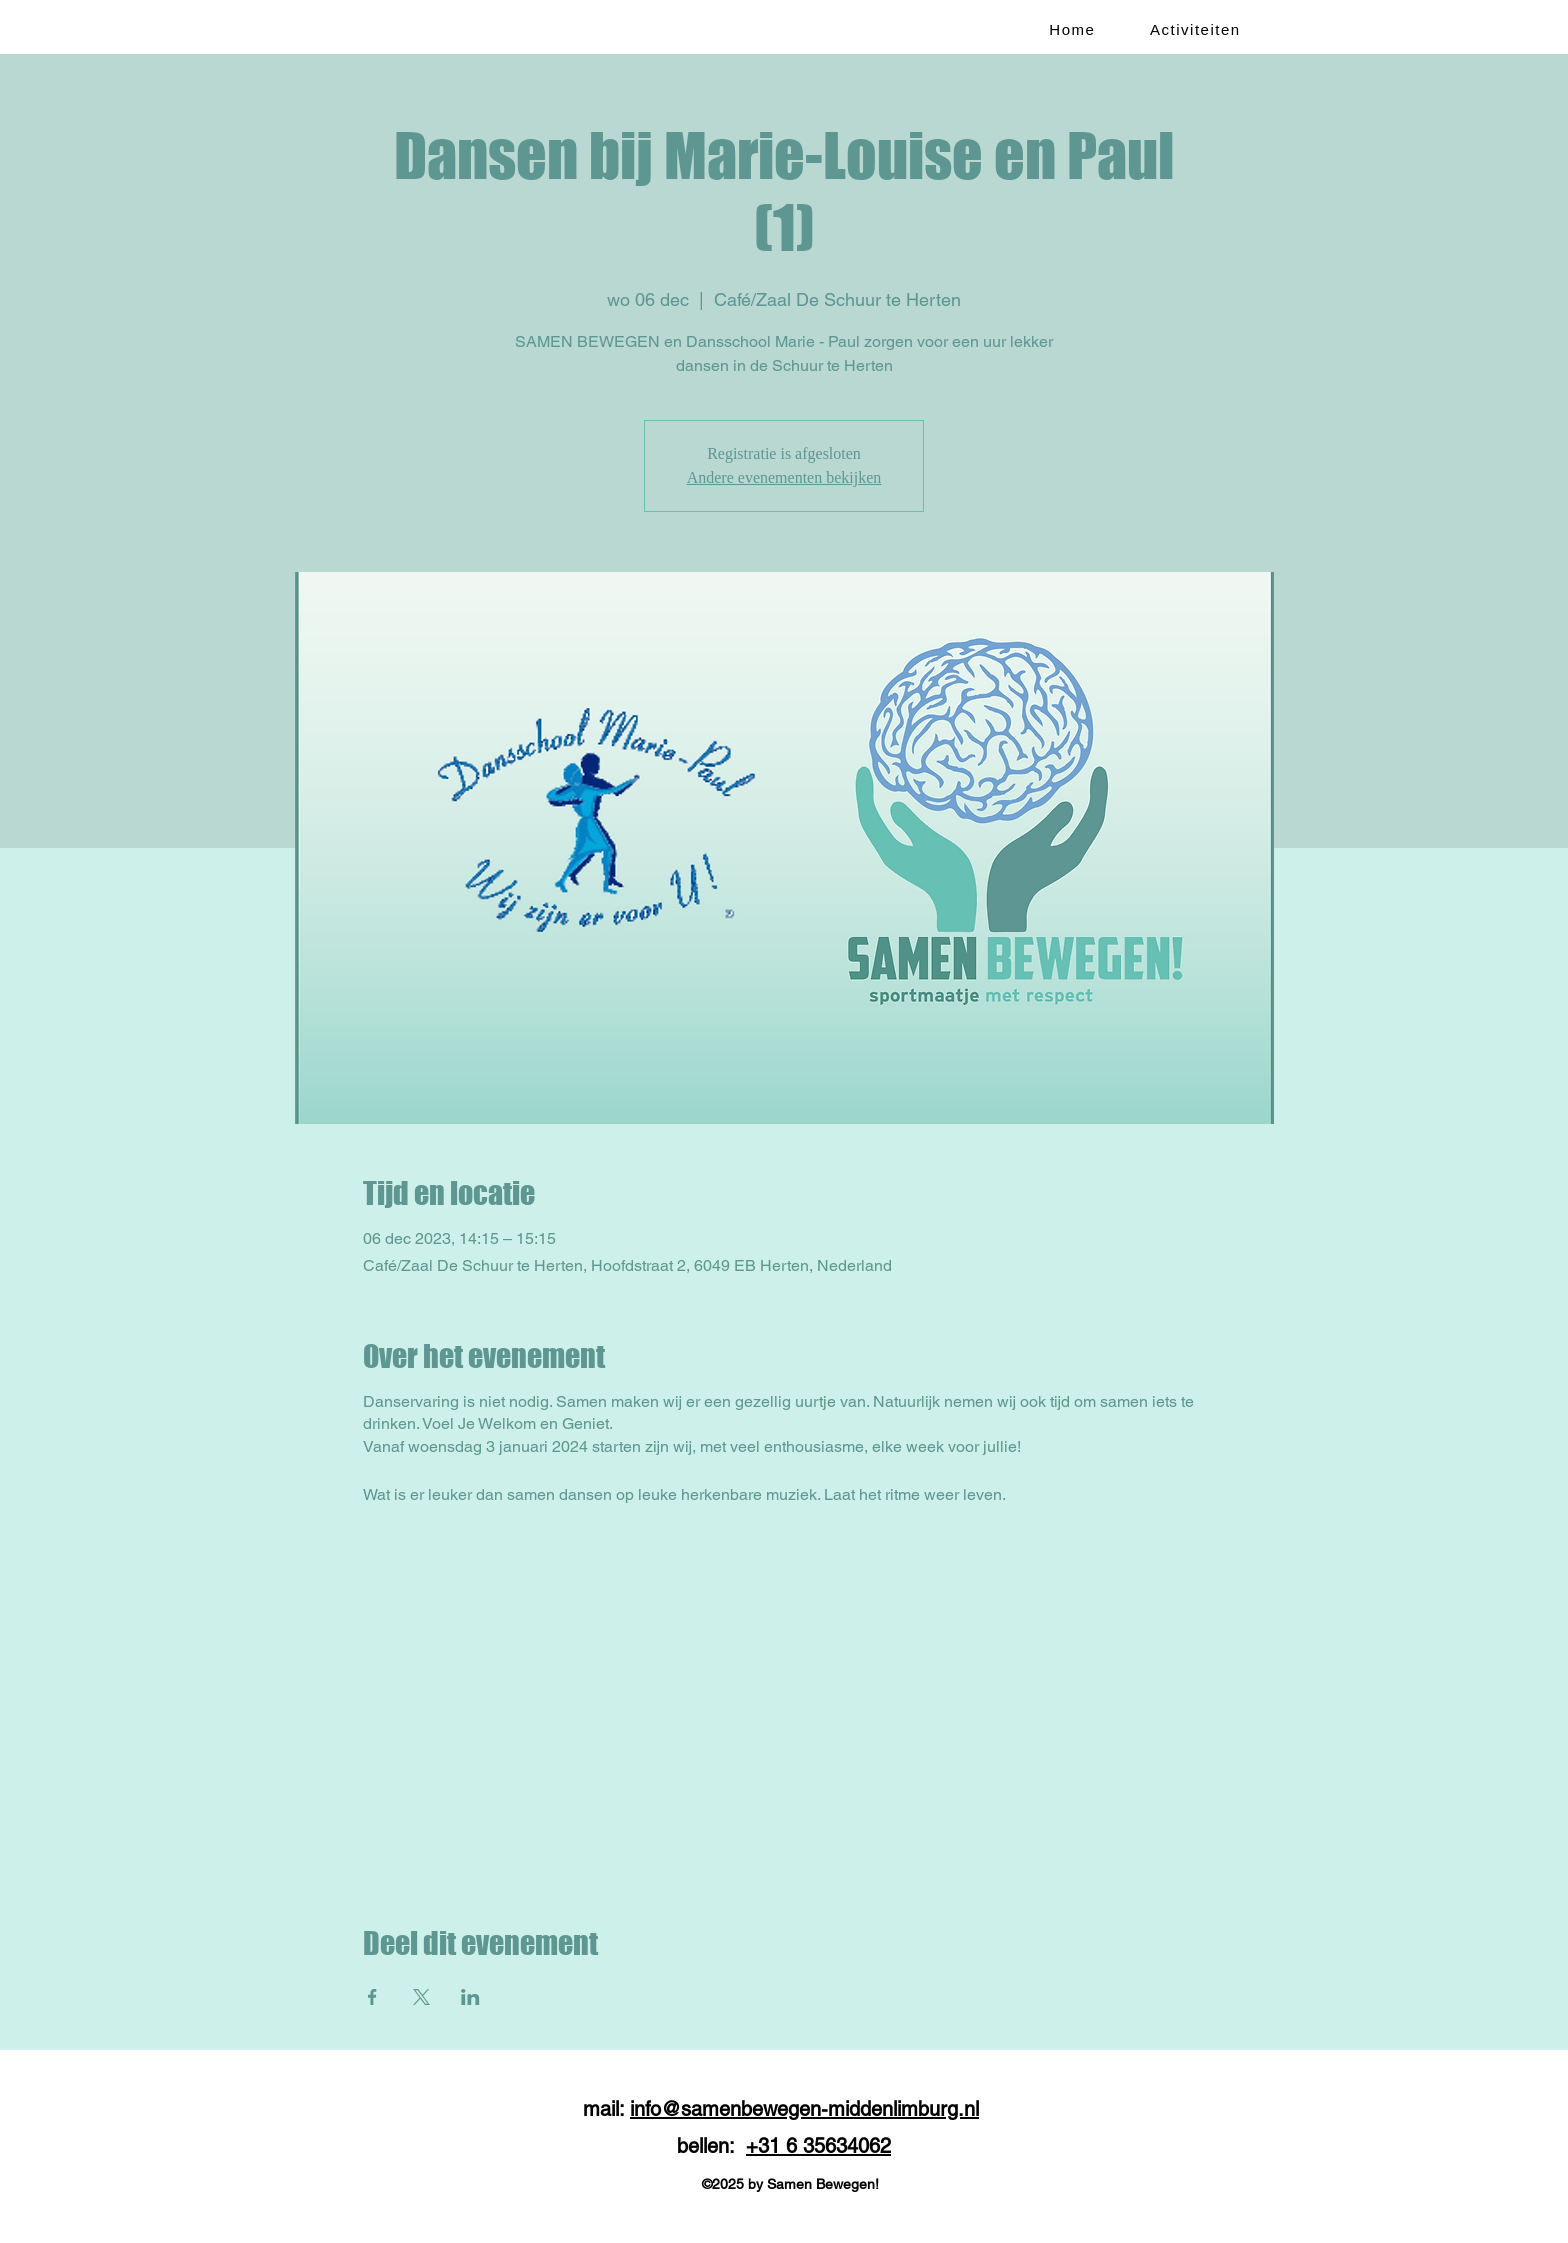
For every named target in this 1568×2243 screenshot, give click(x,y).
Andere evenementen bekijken (784, 477)
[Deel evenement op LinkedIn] (470, 1997)
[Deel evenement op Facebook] (372, 1997)
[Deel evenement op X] (421, 1997)
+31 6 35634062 (818, 2146)
